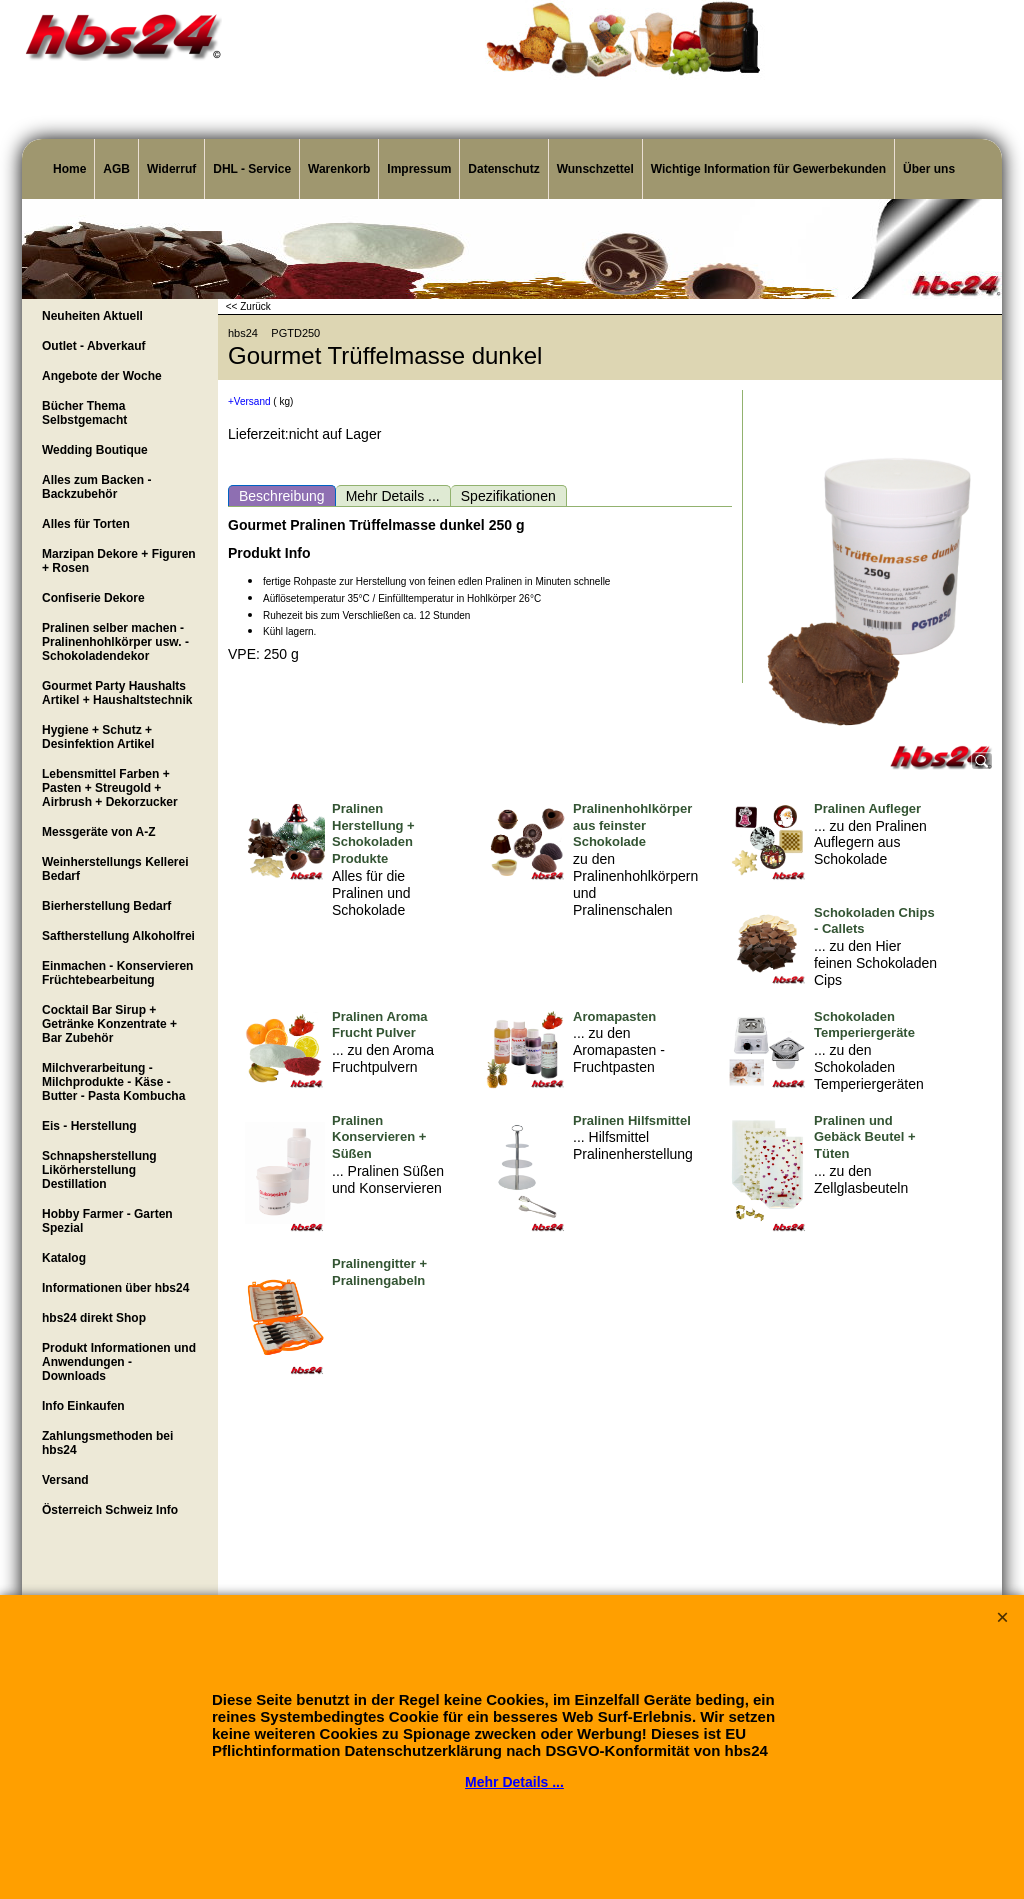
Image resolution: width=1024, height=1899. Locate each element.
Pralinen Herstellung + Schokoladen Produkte (373, 833)
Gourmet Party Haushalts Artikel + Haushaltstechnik (117, 693)
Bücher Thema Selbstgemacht (84, 413)
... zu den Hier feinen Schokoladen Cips (875, 963)
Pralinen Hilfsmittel (632, 1120)
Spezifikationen (508, 496)
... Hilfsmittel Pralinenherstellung (633, 1145)
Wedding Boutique (95, 450)
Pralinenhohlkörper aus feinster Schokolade (632, 825)
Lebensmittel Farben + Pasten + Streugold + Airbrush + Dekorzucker (110, 788)
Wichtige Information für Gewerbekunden (768, 169)
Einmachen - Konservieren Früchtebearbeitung (117, 973)
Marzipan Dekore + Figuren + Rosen (119, 561)
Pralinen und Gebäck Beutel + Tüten (865, 1137)
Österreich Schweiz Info (110, 1510)
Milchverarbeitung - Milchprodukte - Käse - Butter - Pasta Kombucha (113, 1082)
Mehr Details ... (393, 496)
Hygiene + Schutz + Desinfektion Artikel (98, 737)
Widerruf (171, 169)
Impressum (419, 169)
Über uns (929, 169)
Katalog (64, 1258)
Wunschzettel (595, 169)
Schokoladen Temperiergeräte (864, 1025)
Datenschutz (503, 169)
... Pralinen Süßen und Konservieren (388, 1179)
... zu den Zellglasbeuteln (861, 1179)
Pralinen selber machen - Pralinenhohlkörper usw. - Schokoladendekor (115, 642)
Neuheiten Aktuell (92, 316)
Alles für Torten (86, 524)
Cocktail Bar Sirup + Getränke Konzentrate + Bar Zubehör (109, 1024)
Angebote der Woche (102, 376)
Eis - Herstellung (89, 1126)
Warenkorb (339, 169)
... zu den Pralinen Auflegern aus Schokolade (870, 843)
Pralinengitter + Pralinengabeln (379, 1272)
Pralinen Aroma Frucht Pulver (380, 1025)
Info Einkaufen (83, 1406)
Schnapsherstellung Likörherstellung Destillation (99, 1170)
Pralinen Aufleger (867, 808)
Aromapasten (614, 1016)
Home (69, 169)
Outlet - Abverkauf (94, 346)
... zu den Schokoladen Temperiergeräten (869, 1067)
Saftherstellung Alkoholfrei (118, 936)
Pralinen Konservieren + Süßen (379, 1137)
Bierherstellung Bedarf (106, 906)
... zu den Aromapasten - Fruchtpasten (619, 1050)
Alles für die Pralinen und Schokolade (371, 893)
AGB (116, 169)
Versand (65, 1480)
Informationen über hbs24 (115, 1288)
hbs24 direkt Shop (94, 1318)
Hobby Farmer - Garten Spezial (107, 1221)
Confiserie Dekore (93, 598)
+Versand (249, 401)
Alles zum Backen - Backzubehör (96, 487)
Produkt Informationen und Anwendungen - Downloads (119, 1362)
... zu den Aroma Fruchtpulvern (383, 1058)
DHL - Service (252, 169)
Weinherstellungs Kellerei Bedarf (115, 869)
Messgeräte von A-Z (99, 832)
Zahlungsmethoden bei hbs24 (107, 1443)
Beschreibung (282, 496)
